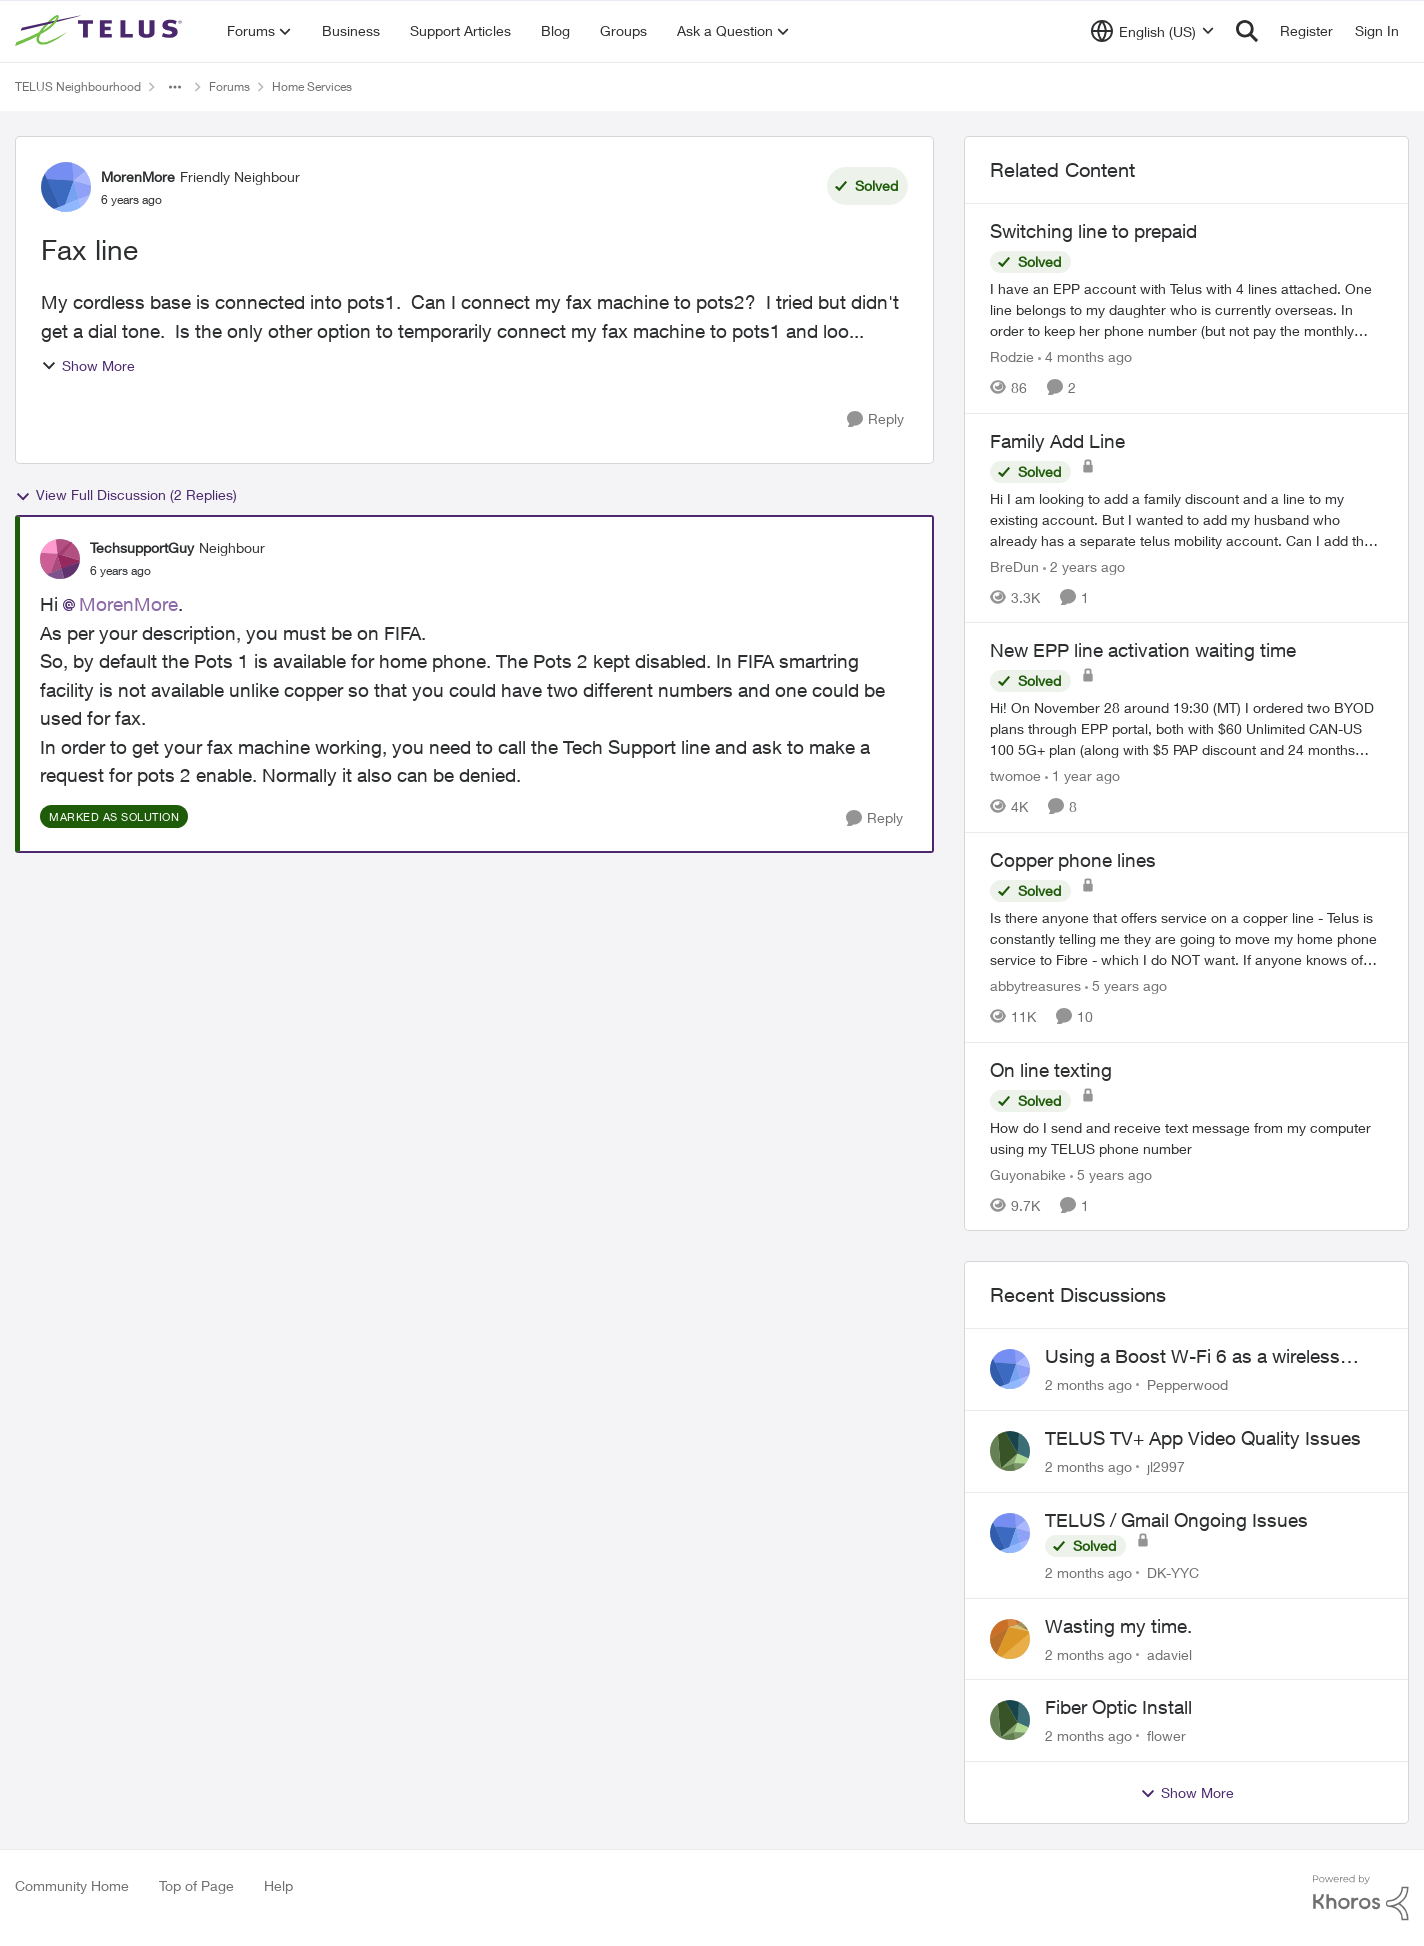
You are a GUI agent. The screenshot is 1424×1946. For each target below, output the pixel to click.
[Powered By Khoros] (1361, 1898)
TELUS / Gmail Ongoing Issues (1176, 1520)
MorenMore (128, 604)
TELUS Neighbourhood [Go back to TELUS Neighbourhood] (78, 86)
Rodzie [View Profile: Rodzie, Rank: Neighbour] (1012, 356)
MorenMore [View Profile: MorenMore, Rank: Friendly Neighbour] (138, 176)
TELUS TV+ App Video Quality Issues (1203, 1438)
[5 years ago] (1126, 985)
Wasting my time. (1118, 1626)
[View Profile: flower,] (1010, 1720)
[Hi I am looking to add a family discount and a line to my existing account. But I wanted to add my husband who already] (1186, 518)
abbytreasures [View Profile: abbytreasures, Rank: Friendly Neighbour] (1035, 985)
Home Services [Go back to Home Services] (312, 86)
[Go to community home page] (101, 31)
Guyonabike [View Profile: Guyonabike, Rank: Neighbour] (1028, 1173)
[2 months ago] (1088, 1384)
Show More (88, 365)
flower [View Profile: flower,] (1166, 1735)
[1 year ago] (1082, 775)
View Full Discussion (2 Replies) (126, 495)
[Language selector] (1152, 31)
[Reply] (875, 419)
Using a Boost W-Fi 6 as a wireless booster (1192, 1357)
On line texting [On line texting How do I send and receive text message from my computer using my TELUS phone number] (1051, 1070)
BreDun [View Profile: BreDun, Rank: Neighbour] (1014, 565)
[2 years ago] (1084, 565)
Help (278, 1885)
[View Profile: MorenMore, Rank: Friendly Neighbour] (66, 187)
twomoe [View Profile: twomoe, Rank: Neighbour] (1015, 775)
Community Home (72, 1885)
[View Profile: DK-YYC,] (1010, 1533)
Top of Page (196, 1885)
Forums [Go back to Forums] (229, 86)
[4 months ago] (1085, 356)
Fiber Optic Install (1118, 1707)
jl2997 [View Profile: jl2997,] (1166, 1466)
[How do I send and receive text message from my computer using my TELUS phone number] (1186, 1137)
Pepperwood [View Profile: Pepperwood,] (1187, 1384)
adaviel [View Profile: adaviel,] (1169, 1653)
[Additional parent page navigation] (175, 87)
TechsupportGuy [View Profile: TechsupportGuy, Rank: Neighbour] (142, 547)
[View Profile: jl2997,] (1010, 1451)
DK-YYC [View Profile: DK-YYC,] (1173, 1572)
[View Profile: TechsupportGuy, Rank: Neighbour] (60, 559)
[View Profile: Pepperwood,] (1010, 1369)
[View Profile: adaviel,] (1010, 1639)
